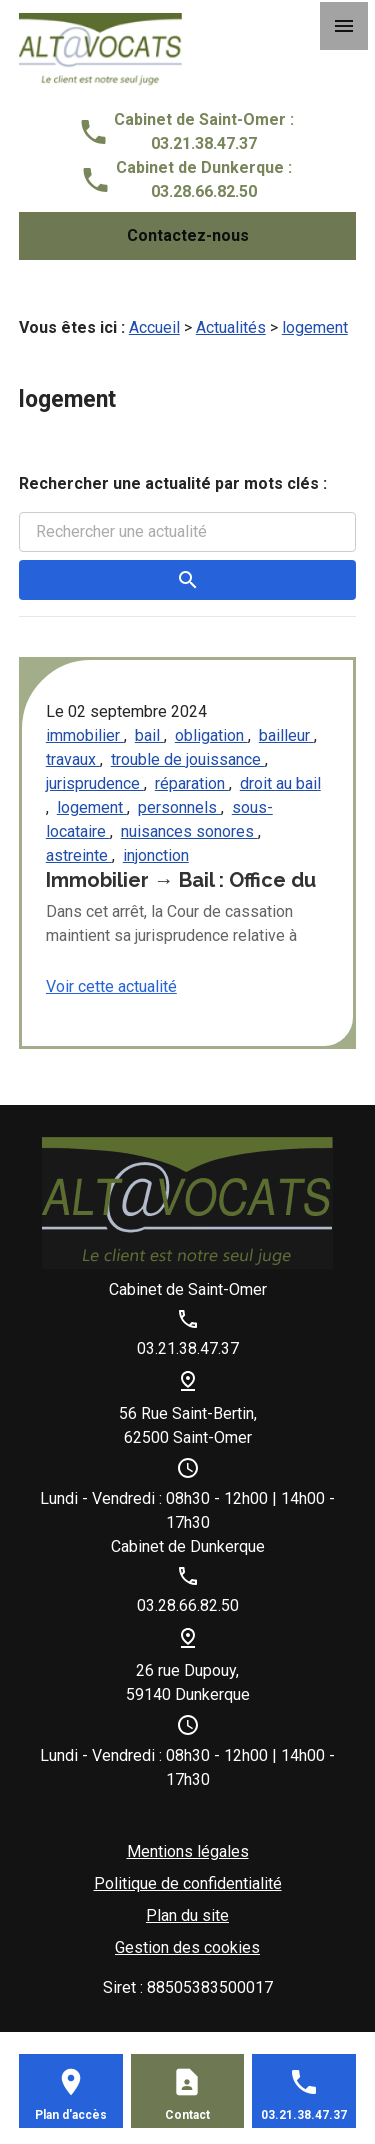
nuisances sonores (189, 831)
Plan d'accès (71, 2115)
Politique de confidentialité (188, 1883)
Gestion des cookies (187, 1947)
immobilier (85, 735)
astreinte (79, 855)
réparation (192, 783)
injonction (156, 855)
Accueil (154, 327)
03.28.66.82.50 (204, 191)
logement (315, 327)
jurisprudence (95, 783)
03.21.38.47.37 (204, 143)
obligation (211, 735)
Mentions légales (188, 1851)
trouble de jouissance (188, 759)
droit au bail (280, 783)
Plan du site (187, 1915)
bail (149, 735)
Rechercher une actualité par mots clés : (173, 483)
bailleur (286, 735)
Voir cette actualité (111, 986)
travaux (73, 759)
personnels (179, 807)
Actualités (231, 327)
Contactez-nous (188, 235)
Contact (187, 2115)
